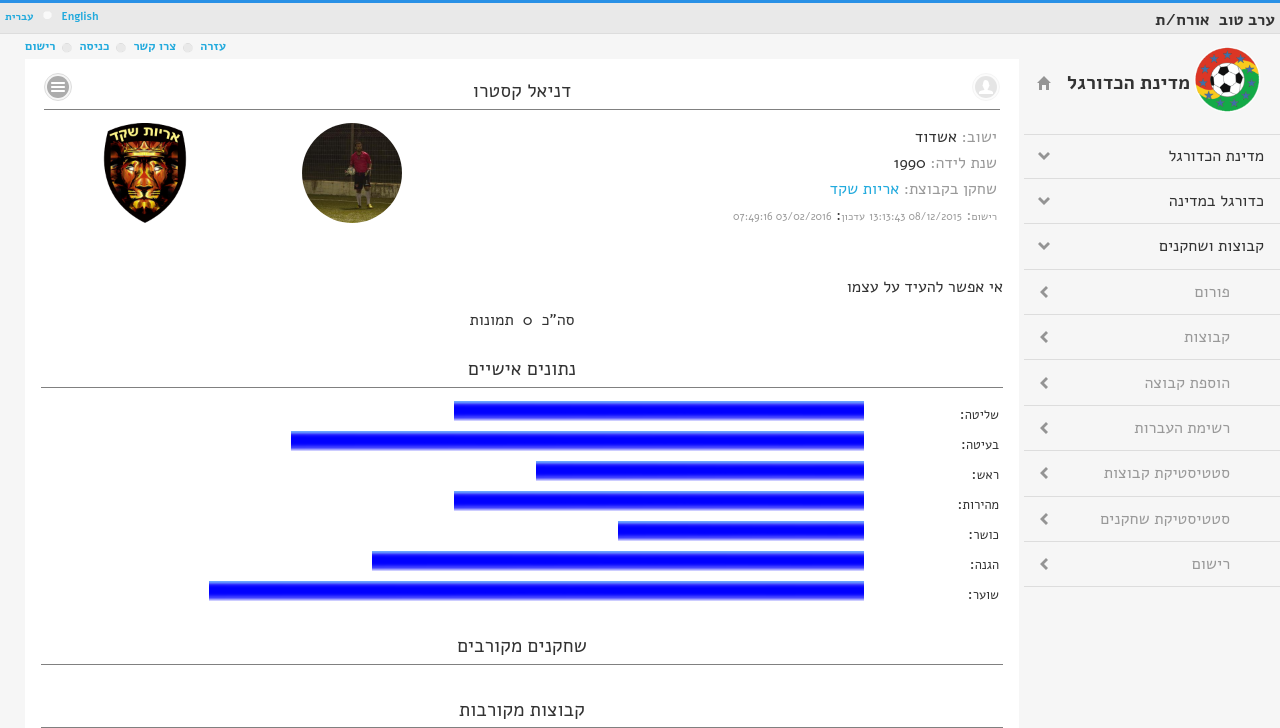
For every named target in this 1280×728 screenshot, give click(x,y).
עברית (19, 16)
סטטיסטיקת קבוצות (1167, 473)
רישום (40, 46)
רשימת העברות (1182, 428)
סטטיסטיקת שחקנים (1165, 519)
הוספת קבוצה (1187, 383)
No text (58, 87)
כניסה (94, 46)
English (79, 16)
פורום (1212, 292)
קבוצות (1207, 337)
